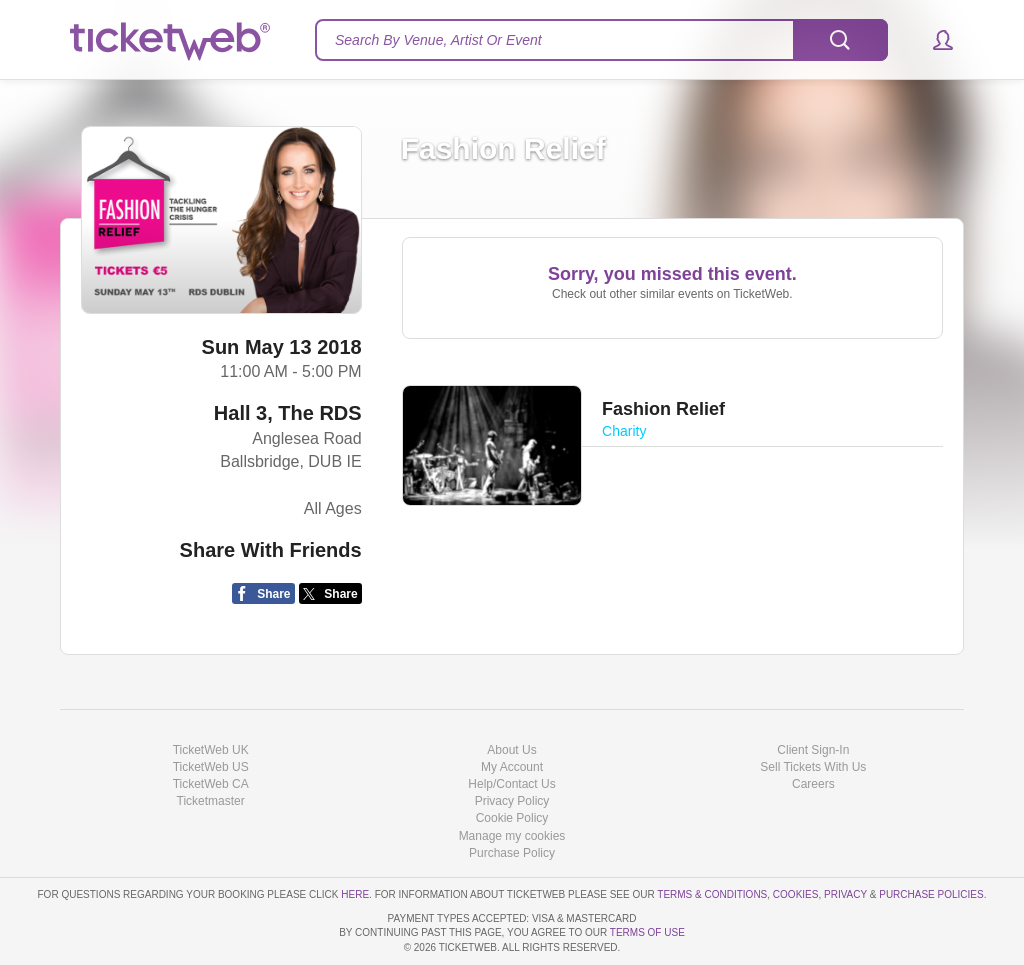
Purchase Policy (512, 853)
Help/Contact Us (511, 784)
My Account (512, 767)
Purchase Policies (931, 894)
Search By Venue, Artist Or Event (438, 40)
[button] (933, 40)
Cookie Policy (512, 818)
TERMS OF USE (647, 932)
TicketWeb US (211, 767)
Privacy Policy (512, 801)
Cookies (796, 894)
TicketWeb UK (211, 750)
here (355, 894)
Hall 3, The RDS (288, 413)
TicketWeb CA (211, 784)
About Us (511, 750)
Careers (813, 784)
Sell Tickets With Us (813, 767)
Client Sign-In (813, 750)
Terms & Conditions (712, 894)
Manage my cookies (512, 836)
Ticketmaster (211, 801)
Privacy (845, 894)
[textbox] (601, 40)
